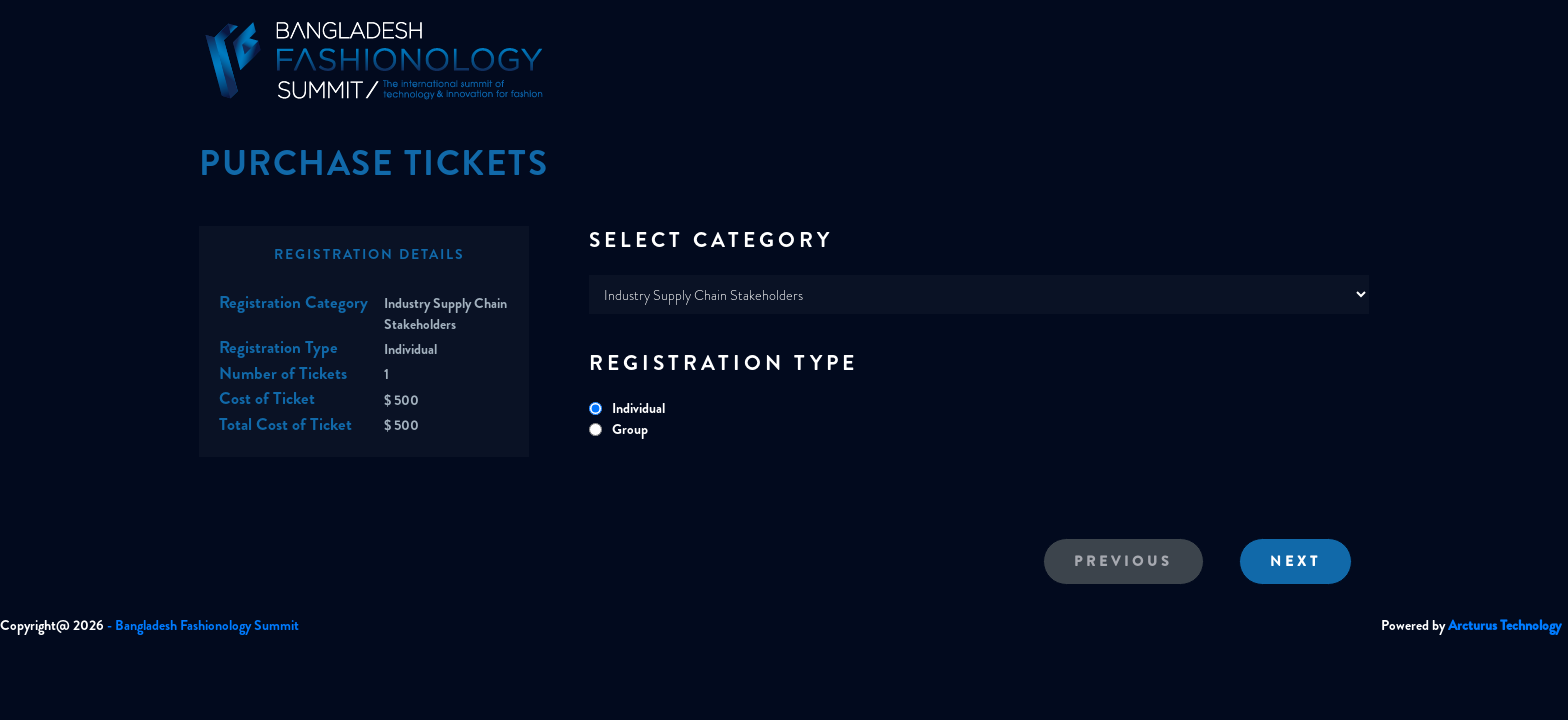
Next (1295, 561)
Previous (1123, 561)
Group (630, 429)
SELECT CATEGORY (711, 240)
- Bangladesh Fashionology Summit (203, 625)
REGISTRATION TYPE (723, 363)
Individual (638, 408)
